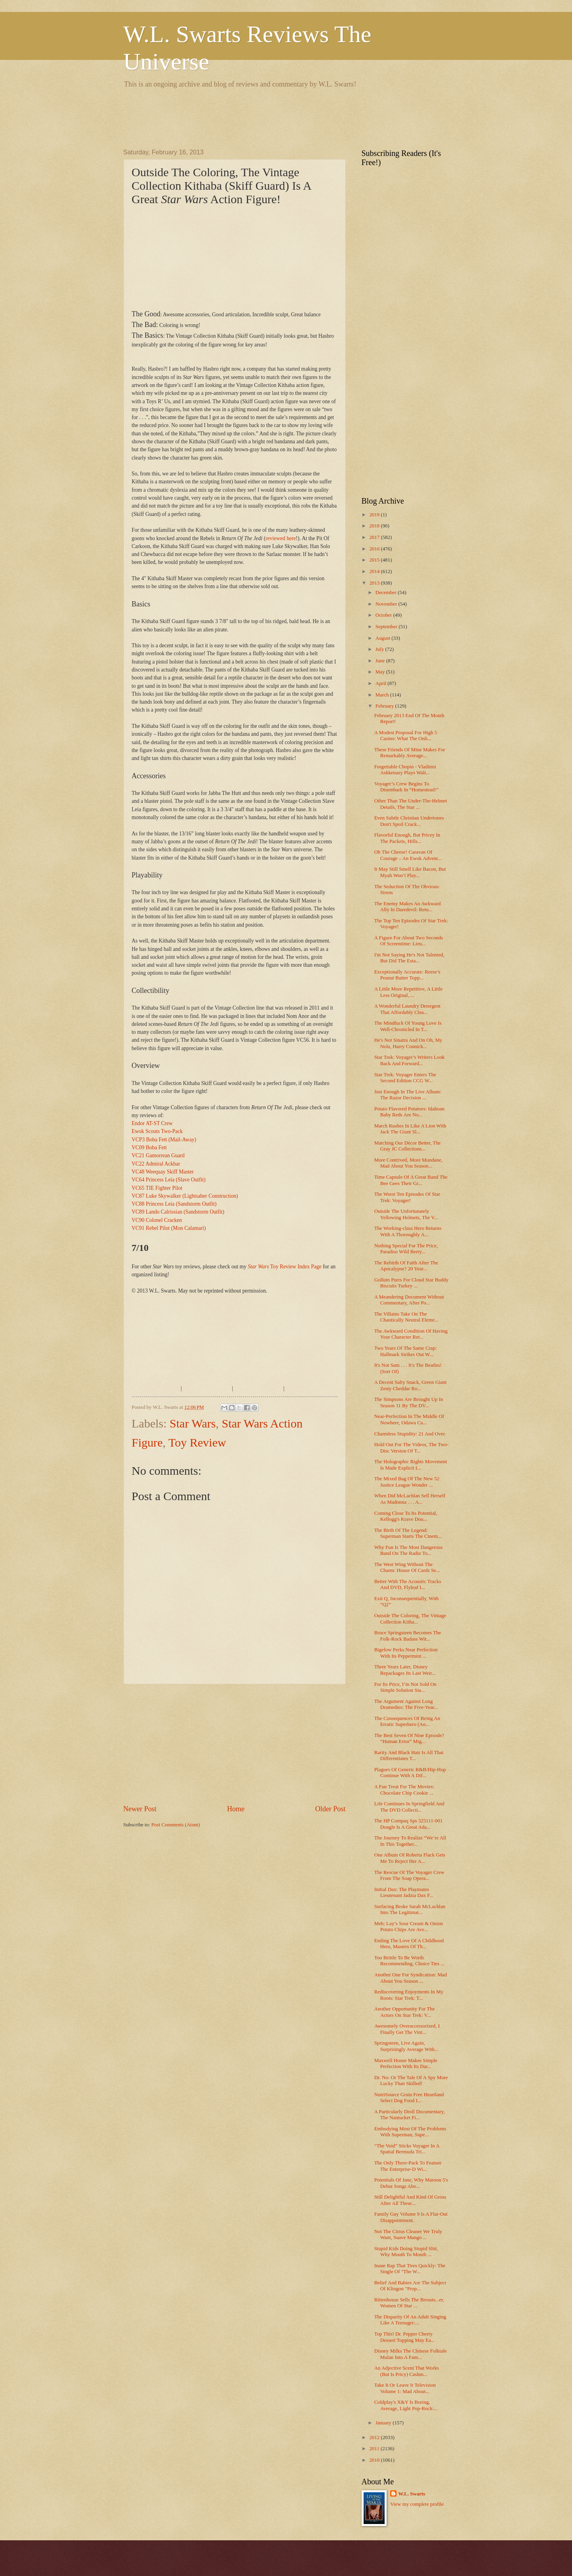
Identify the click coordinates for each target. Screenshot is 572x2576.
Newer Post (140, 1809)
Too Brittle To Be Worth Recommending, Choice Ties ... (409, 1960)
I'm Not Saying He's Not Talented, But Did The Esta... (409, 958)
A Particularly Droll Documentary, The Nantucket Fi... (409, 2114)
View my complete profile (417, 2504)
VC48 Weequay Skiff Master (163, 1172)
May (381, 672)
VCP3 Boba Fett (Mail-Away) (164, 1140)
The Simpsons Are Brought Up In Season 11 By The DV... (408, 1402)
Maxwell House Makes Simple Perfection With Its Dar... (405, 2063)
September (387, 626)
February (385, 706)
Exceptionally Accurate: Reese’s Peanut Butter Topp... (407, 975)
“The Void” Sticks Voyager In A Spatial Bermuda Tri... (406, 2149)
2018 (375, 526)
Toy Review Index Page (285, 1267)
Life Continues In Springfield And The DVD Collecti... (409, 1806)
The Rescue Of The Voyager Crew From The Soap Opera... (409, 1875)
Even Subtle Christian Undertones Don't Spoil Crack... (409, 821)
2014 (375, 571)
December (387, 592)
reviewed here (281, 538)
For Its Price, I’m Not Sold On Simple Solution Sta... (405, 1687)
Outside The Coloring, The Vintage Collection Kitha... (410, 1618)
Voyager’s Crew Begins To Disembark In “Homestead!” (406, 787)
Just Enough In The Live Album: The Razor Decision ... (407, 1094)
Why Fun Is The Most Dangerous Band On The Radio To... (408, 1550)
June (381, 661)
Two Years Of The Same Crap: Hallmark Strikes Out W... (405, 1351)
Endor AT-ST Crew (152, 1123)
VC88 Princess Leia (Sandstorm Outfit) (174, 1204)
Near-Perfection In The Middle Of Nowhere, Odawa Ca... (409, 1419)
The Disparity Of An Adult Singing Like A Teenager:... (410, 2320)
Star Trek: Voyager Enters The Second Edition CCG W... (405, 1077)
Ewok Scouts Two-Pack (157, 1131)
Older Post (330, 1809)
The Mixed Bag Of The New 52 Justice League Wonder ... (406, 1481)
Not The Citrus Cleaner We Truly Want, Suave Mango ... (408, 2234)
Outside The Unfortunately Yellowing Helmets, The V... (406, 1214)
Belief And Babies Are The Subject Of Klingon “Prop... (410, 2285)
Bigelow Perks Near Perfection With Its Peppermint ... (406, 1652)
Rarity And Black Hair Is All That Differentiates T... (408, 1755)
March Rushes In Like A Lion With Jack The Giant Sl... (410, 1129)
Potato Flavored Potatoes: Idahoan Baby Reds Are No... (409, 1112)
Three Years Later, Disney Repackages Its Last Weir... (405, 1670)
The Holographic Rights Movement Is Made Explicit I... (410, 1464)
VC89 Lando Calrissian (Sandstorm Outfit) (178, 1212)
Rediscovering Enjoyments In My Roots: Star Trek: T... (408, 1995)
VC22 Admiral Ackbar (156, 1164)
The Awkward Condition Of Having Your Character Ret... (411, 1334)
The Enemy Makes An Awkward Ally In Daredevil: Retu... (407, 906)
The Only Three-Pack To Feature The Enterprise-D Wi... (408, 2166)
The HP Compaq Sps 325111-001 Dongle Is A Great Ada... (408, 1824)
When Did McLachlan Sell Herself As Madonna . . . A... (409, 1498)
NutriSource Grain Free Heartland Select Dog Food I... (409, 2097)
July (380, 649)
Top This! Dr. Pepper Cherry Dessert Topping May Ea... (404, 2337)
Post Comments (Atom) (175, 1825)
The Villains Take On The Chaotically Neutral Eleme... (406, 1317)
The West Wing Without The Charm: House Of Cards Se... (407, 1567)
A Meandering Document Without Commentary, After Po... (409, 1300)
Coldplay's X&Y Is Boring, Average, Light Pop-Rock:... (406, 2405)
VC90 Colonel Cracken (157, 1220)
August (383, 638)
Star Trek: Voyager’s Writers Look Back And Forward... (409, 1060)
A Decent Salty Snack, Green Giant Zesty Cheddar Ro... (410, 1385)
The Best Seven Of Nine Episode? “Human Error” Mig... (409, 1738)
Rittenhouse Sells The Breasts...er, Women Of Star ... (409, 2303)
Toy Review (197, 1442)
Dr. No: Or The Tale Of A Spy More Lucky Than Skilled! (411, 2080)
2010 (375, 2460)
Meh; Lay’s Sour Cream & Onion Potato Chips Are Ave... (408, 1926)
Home (236, 1809)
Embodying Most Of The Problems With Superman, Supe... (410, 2131)
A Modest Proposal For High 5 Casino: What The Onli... (405, 735)
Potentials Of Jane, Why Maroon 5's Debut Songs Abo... (411, 2183)
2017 (375, 537)
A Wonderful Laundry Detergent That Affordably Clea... (407, 1009)
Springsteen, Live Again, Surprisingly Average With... (406, 2046)
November (387, 604)
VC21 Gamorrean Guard (158, 1155)
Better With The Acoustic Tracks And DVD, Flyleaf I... (407, 1584)
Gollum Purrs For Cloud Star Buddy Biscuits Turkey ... (411, 1283)
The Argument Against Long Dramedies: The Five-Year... (406, 1704)
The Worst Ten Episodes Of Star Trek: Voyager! (407, 1197)
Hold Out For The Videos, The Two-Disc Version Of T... (411, 1447)
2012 (375, 2437)
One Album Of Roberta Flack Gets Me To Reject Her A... (409, 1858)
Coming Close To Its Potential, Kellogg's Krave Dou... (405, 1516)
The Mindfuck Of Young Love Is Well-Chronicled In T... (408, 1026)
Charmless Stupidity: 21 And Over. (410, 1434)
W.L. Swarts (411, 2494)
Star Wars (192, 1423)
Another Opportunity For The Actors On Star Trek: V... (404, 2012)
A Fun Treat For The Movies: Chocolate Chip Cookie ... (404, 1789)
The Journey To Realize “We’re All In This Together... (410, 1841)
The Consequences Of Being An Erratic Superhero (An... (407, 1721)
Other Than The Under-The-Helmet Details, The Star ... (410, 804)
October (384, 615)
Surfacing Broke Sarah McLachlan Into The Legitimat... (409, 1909)
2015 (375, 560)
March (383, 695)
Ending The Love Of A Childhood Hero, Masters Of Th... (409, 1943)
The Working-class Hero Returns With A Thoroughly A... (407, 1231)
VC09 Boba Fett (149, 1147)
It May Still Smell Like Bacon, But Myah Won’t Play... (410, 872)
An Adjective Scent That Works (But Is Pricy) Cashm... (406, 2371)
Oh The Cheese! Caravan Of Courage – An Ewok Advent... (408, 855)
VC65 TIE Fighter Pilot (157, 1188)
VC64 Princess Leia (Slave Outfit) (169, 1180)
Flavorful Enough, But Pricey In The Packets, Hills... (407, 838)
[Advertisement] (267, 117)
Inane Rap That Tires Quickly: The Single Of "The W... (409, 2268)
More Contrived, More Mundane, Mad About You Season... (408, 1163)
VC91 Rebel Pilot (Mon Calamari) (169, 1228)
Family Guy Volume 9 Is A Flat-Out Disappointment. (411, 2217)
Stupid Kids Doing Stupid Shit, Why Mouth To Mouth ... (406, 2251)
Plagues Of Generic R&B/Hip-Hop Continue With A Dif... (410, 1772)
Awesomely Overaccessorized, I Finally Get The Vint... (407, 2029)
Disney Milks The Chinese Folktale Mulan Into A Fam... (410, 2354)
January (384, 2423)
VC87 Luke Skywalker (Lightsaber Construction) (185, 1196)
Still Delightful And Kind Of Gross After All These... (410, 2200)
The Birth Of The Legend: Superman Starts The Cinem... (408, 1533)
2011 (375, 2448)
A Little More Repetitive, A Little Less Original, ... (408, 992)
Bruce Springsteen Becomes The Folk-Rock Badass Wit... (407, 1635)
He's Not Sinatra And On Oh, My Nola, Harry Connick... (408, 1043)
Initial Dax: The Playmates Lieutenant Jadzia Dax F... (403, 1892)
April (381, 683)
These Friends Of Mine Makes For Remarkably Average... (409, 752)
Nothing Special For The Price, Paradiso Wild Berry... (406, 1248)
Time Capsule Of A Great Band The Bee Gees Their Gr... (411, 1180)
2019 (375, 515)
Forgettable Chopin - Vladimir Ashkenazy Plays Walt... (405, 769)
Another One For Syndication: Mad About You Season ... (410, 1977)
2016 (375, 549)
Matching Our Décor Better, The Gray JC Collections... (407, 1146)
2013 (375, 583)
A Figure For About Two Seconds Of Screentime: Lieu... (408, 941)
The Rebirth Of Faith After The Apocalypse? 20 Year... (406, 1266)
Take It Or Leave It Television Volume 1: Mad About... (405, 2388)
